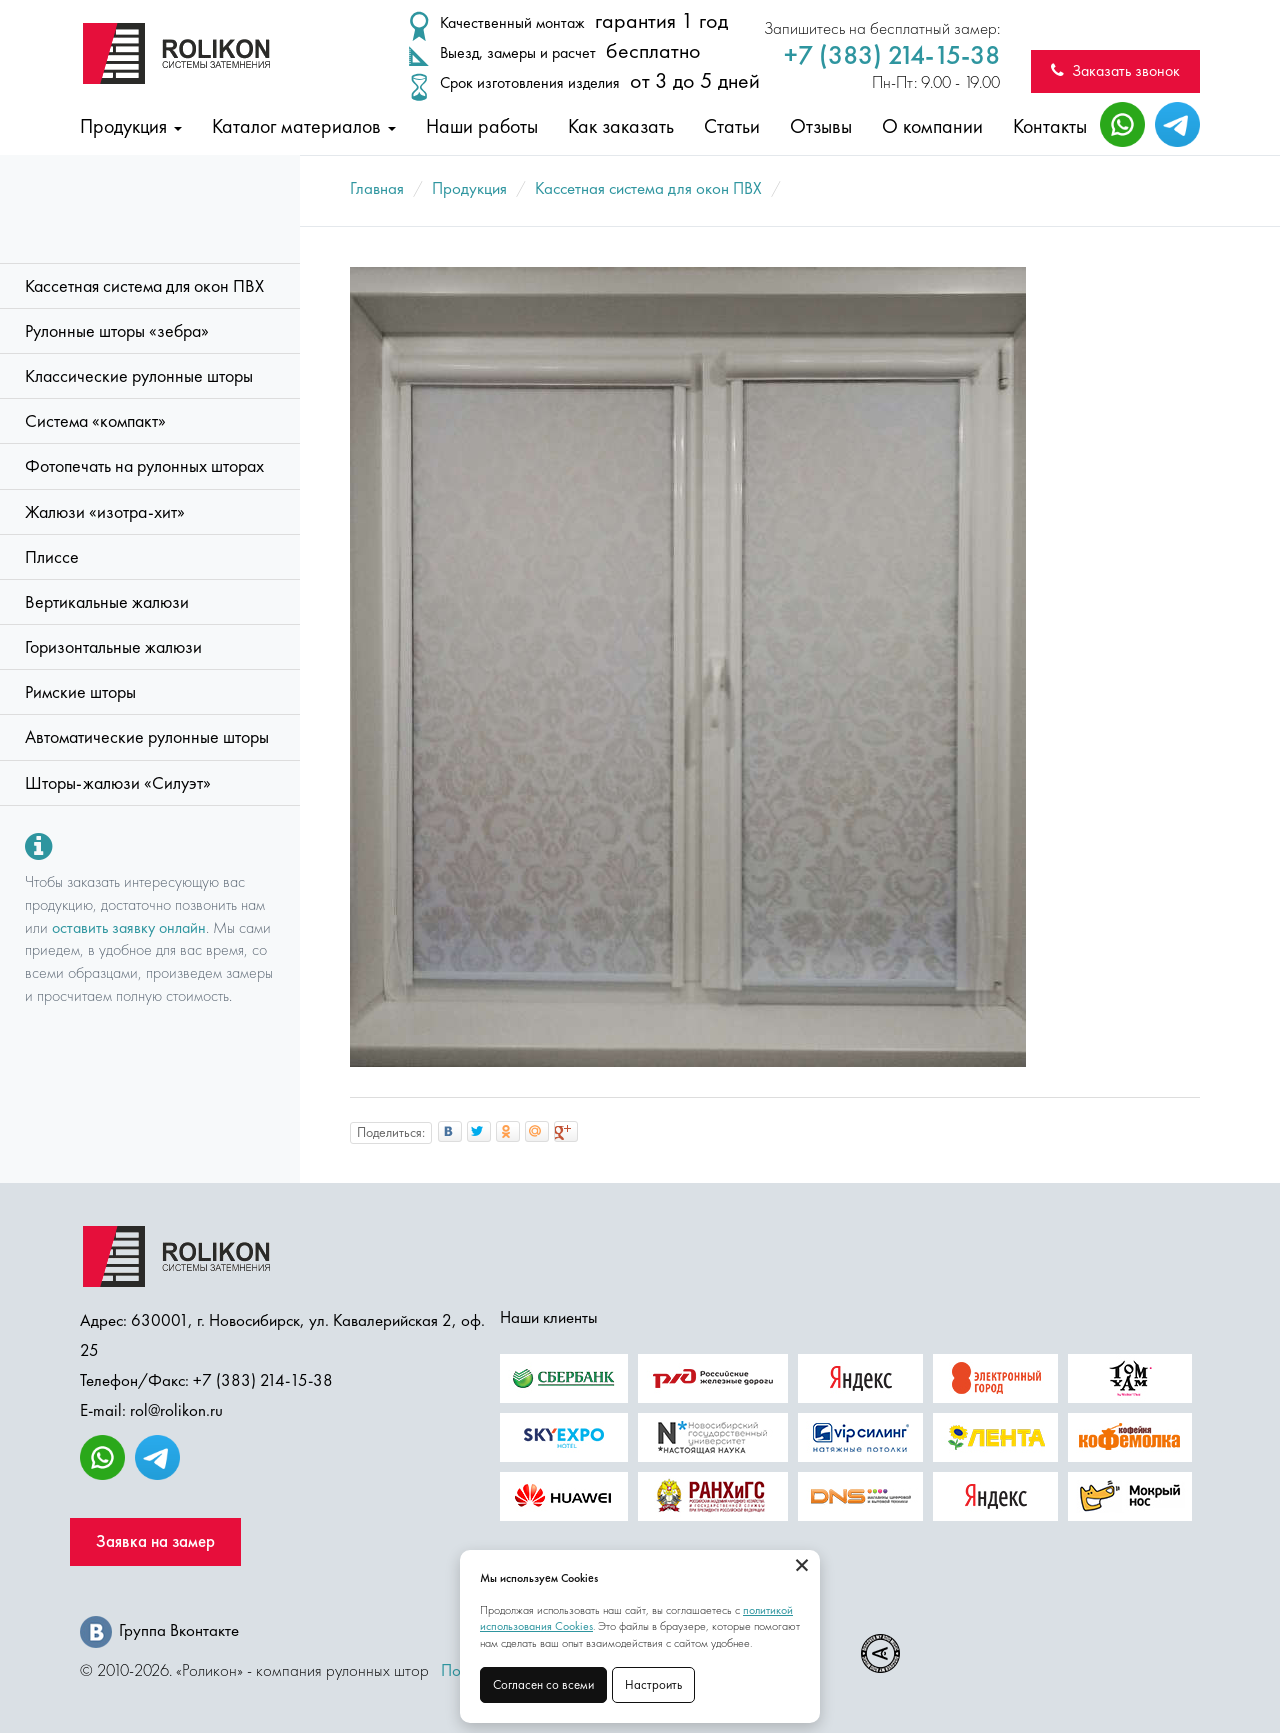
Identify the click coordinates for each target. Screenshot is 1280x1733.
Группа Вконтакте (159, 1630)
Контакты (1050, 126)
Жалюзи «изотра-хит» (105, 512)
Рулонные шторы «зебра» (117, 331)
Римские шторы (80, 692)
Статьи (732, 126)
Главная (377, 188)
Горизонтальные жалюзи (113, 647)
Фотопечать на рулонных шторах (144, 466)
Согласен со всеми (543, 1684)
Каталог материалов (304, 126)
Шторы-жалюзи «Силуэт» (118, 783)
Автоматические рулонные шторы (147, 737)
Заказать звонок (1115, 70)
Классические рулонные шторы (139, 376)
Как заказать (621, 126)
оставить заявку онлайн (129, 927)
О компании (932, 126)
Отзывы (821, 126)
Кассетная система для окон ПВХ (144, 286)
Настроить (653, 1684)
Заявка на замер (155, 1541)
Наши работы (482, 126)
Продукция (131, 126)
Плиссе (52, 557)
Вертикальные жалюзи (107, 602)
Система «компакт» (95, 421)
